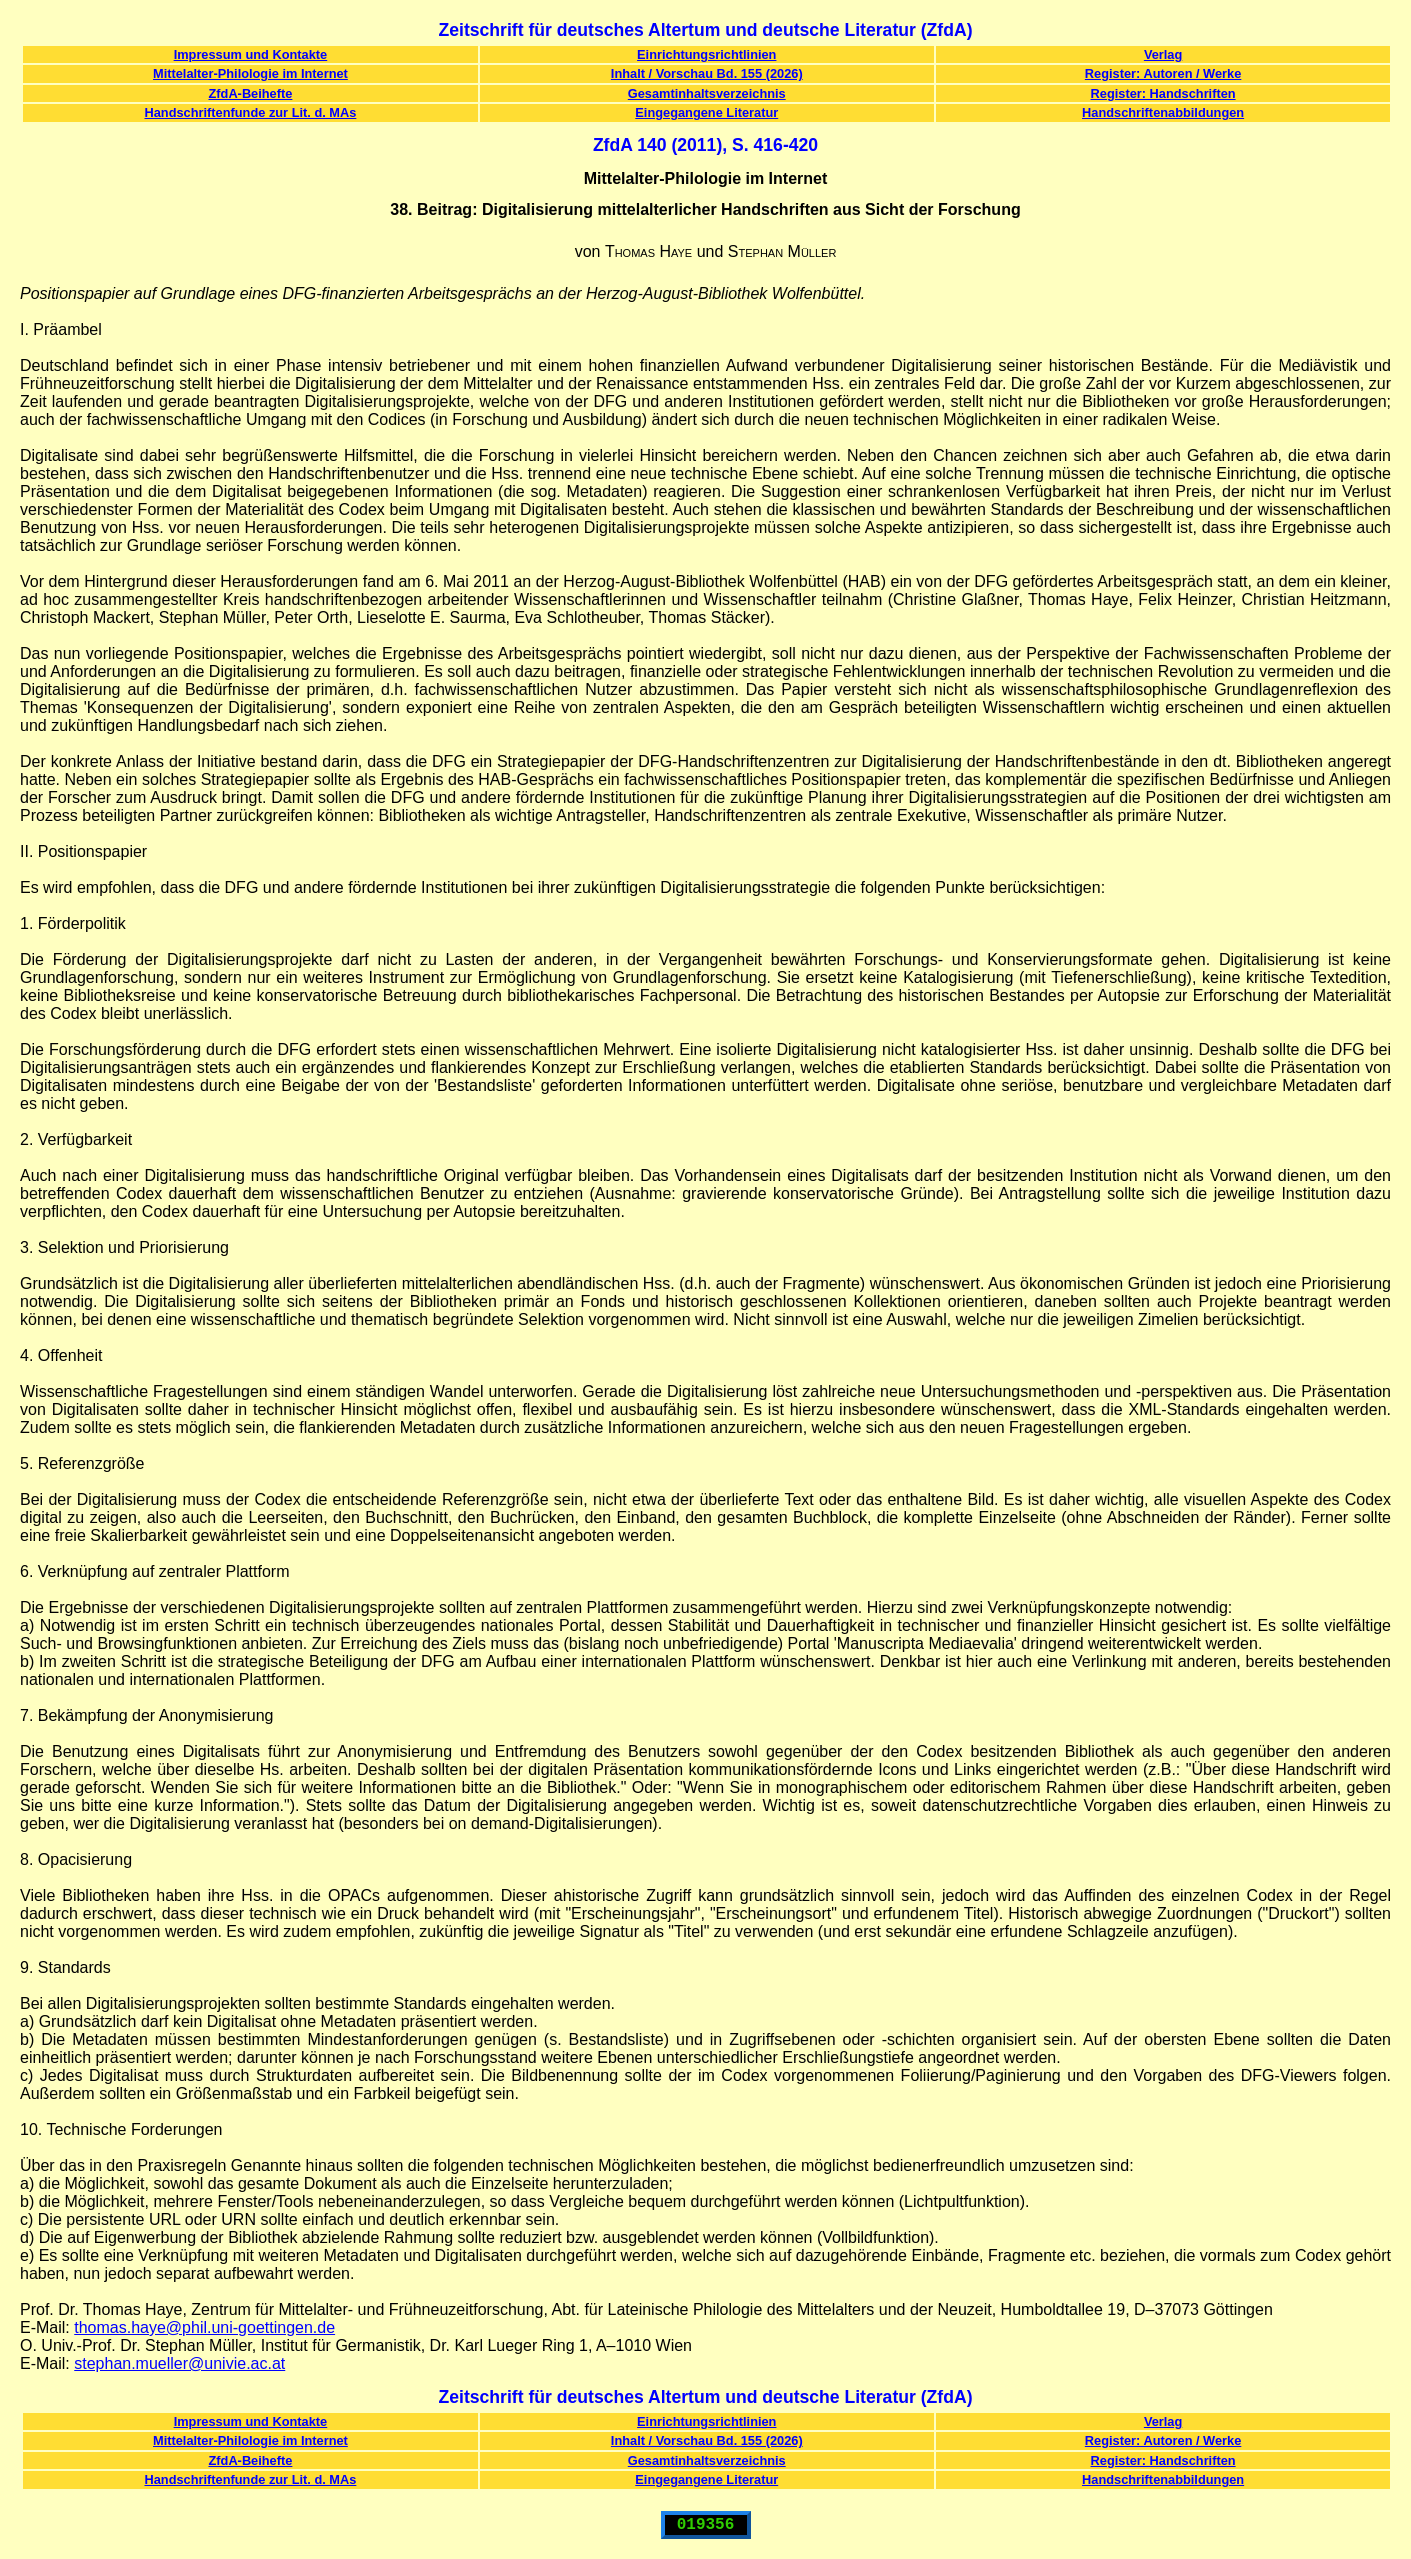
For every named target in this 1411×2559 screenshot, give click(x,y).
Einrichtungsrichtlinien (706, 54)
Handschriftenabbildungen (1163, 112)
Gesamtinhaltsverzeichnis (707, 93)
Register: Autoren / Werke (1163, 73)
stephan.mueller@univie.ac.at (179, 2363)
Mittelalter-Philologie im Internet (250, 73)
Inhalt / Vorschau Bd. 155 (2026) (707, 73)
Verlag (1163, 54)
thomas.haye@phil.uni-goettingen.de (204, 2327)
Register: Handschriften (1163, 93)
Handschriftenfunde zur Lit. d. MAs (250, 112)
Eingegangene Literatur (706, 112)
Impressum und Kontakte (251, 54)
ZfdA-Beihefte (250, 93)
